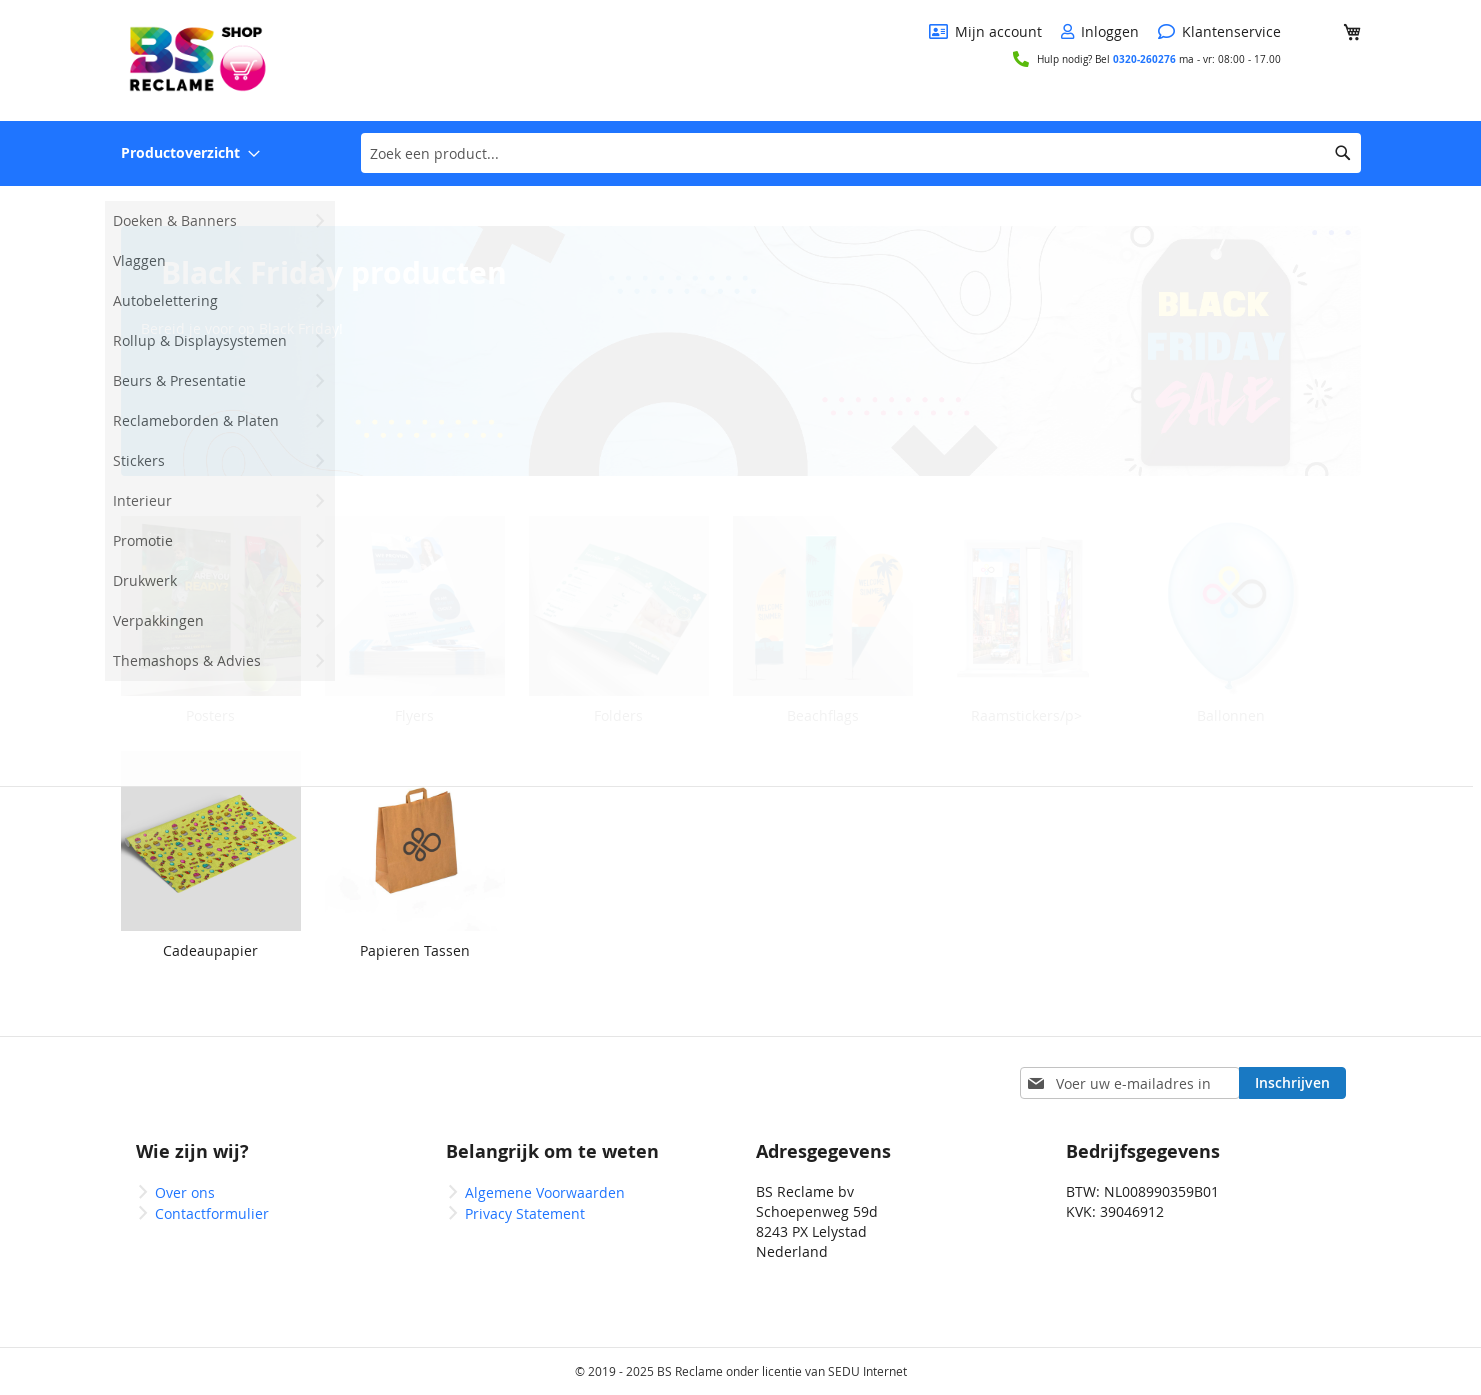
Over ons (185, 1192)
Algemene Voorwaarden (545, 1192)
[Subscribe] (1292, 1083)
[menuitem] (190, 153)
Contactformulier (212, 1213)
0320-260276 (1144, 59)
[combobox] (861, 153)
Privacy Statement (525, 1213)
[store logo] (196, 59)
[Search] (1343, 153)
